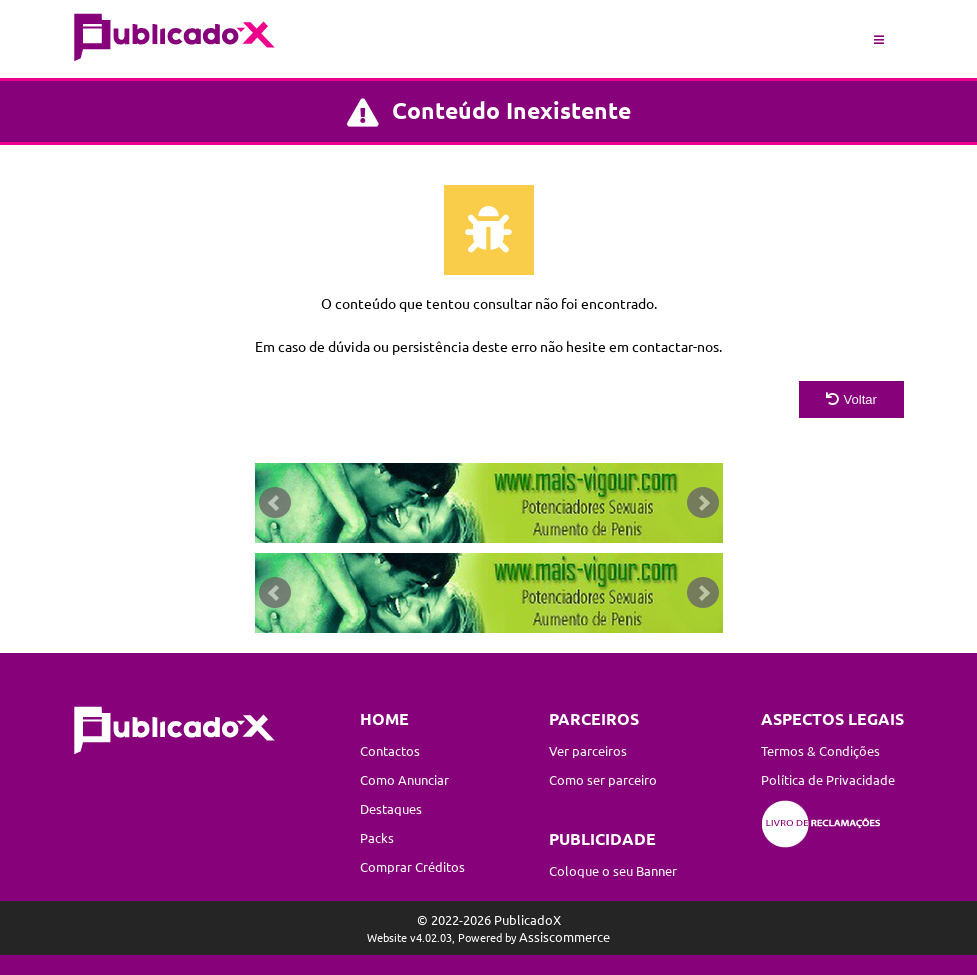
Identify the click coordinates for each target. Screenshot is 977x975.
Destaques (391, 808)
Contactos (390, 750)
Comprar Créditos (412, 866)
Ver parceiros (588, 750)
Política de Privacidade (828, 779)
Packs (377, 837)
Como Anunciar (404, 779)
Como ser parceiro (603, 779)
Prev (275, 503)
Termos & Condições (820, 750)
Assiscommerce (564, 936)
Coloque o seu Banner (613, 870)
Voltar (851, 399)
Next (703, 503)
